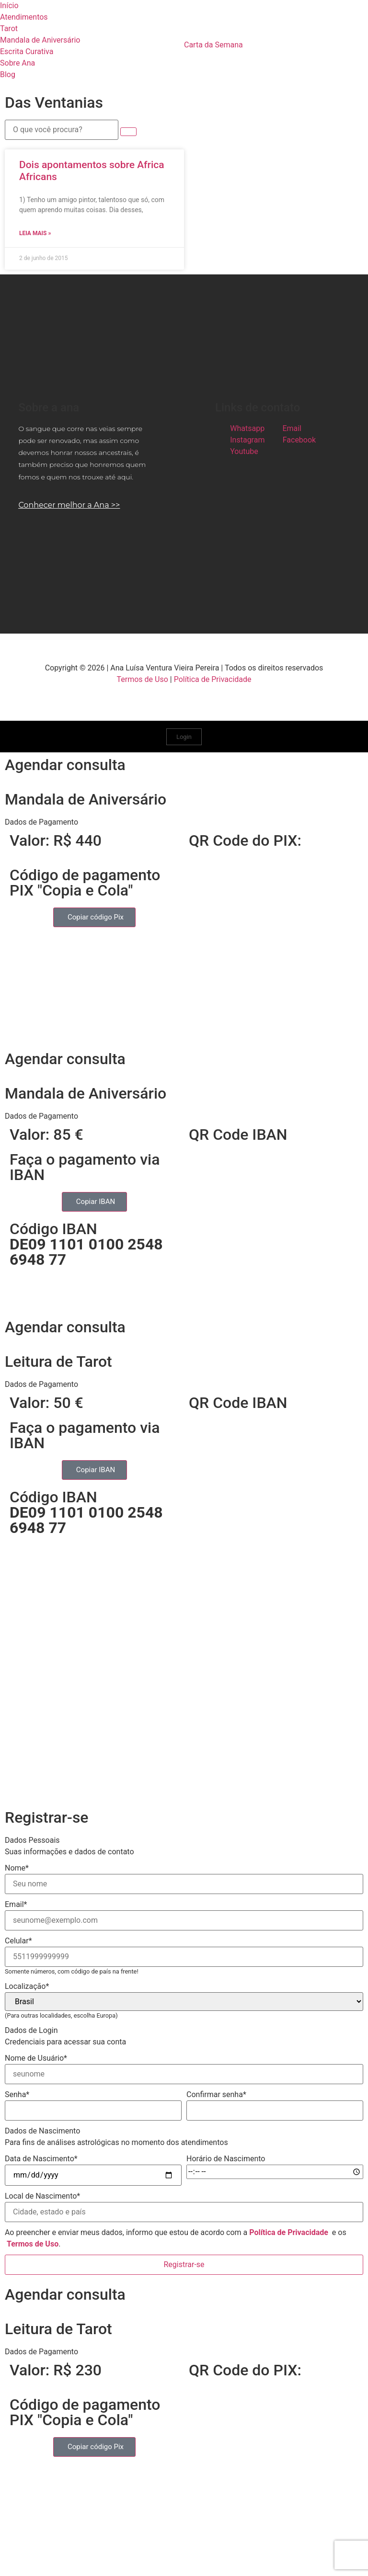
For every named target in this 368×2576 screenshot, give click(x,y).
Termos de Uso (142, 679)
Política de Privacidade (213, 679)
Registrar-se (183, 2264)
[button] (184, 822)
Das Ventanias (54, 102)
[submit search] (128, 131)
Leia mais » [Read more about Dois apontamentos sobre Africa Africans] (35, 233)
